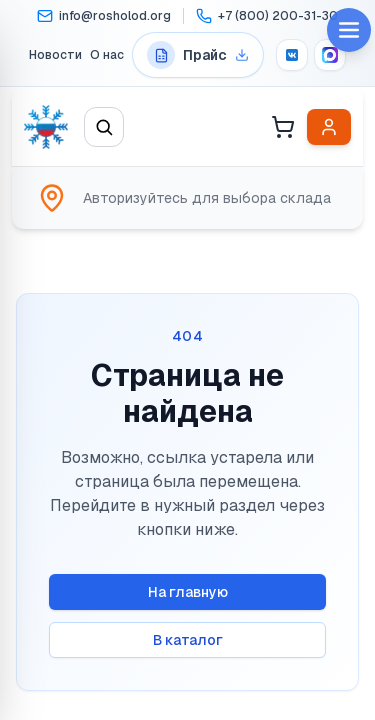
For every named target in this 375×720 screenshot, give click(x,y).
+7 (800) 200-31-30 (278, 16)
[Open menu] (349, 30)
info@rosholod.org (115, 16)
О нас (107, 55)
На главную (188, 592)
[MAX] (330, 55)
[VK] (292, 55)
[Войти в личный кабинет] (329, 127)
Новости (55, 55)
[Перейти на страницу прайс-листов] (198, 55)
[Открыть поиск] (104, 127)
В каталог (188, 640)
